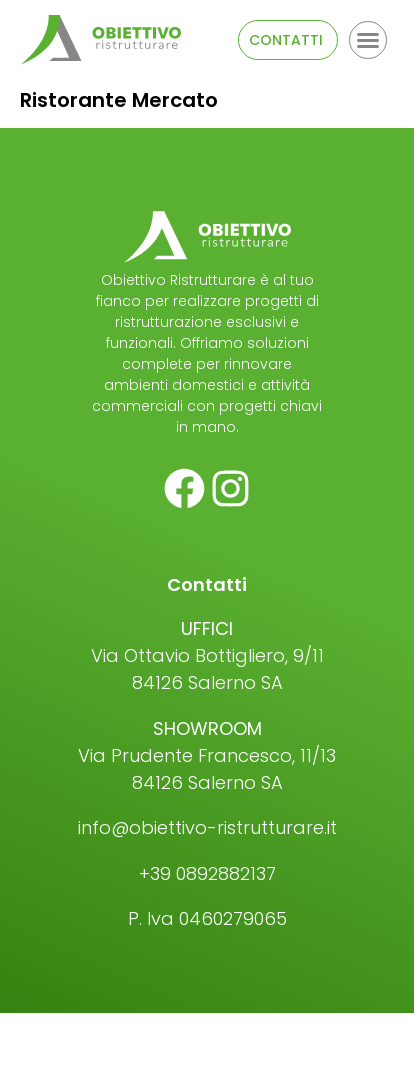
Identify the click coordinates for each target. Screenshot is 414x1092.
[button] (368, 40)
